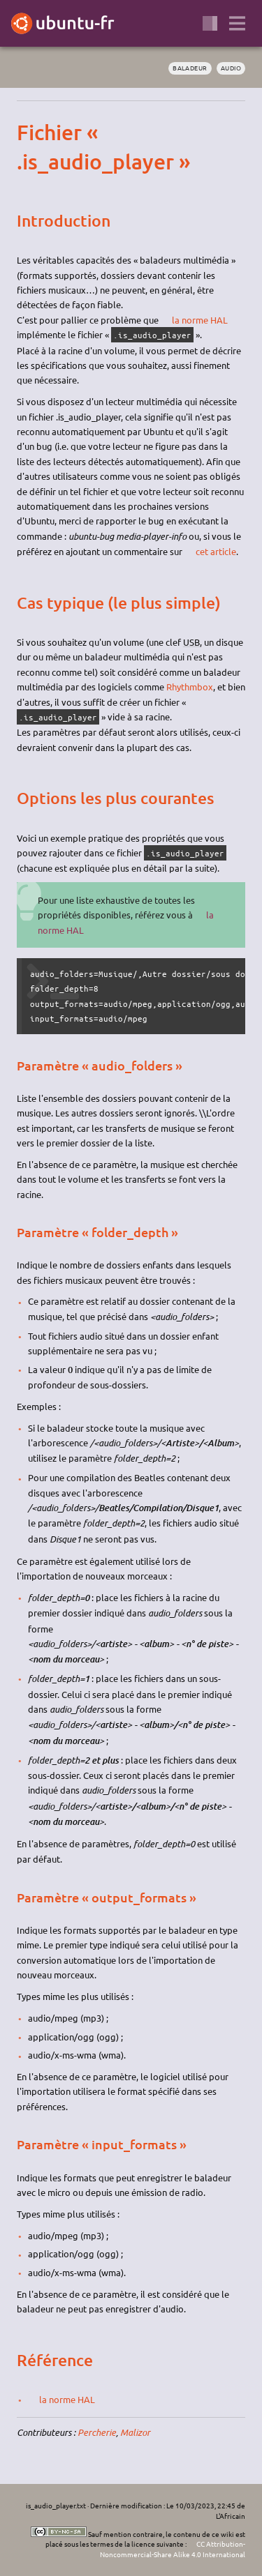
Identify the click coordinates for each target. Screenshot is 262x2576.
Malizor (135, 2432)
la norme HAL (200, 320)
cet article (216, 551)
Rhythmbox (189, 686)
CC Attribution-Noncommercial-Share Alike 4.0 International (172, 2548)
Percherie (97, 2432)
